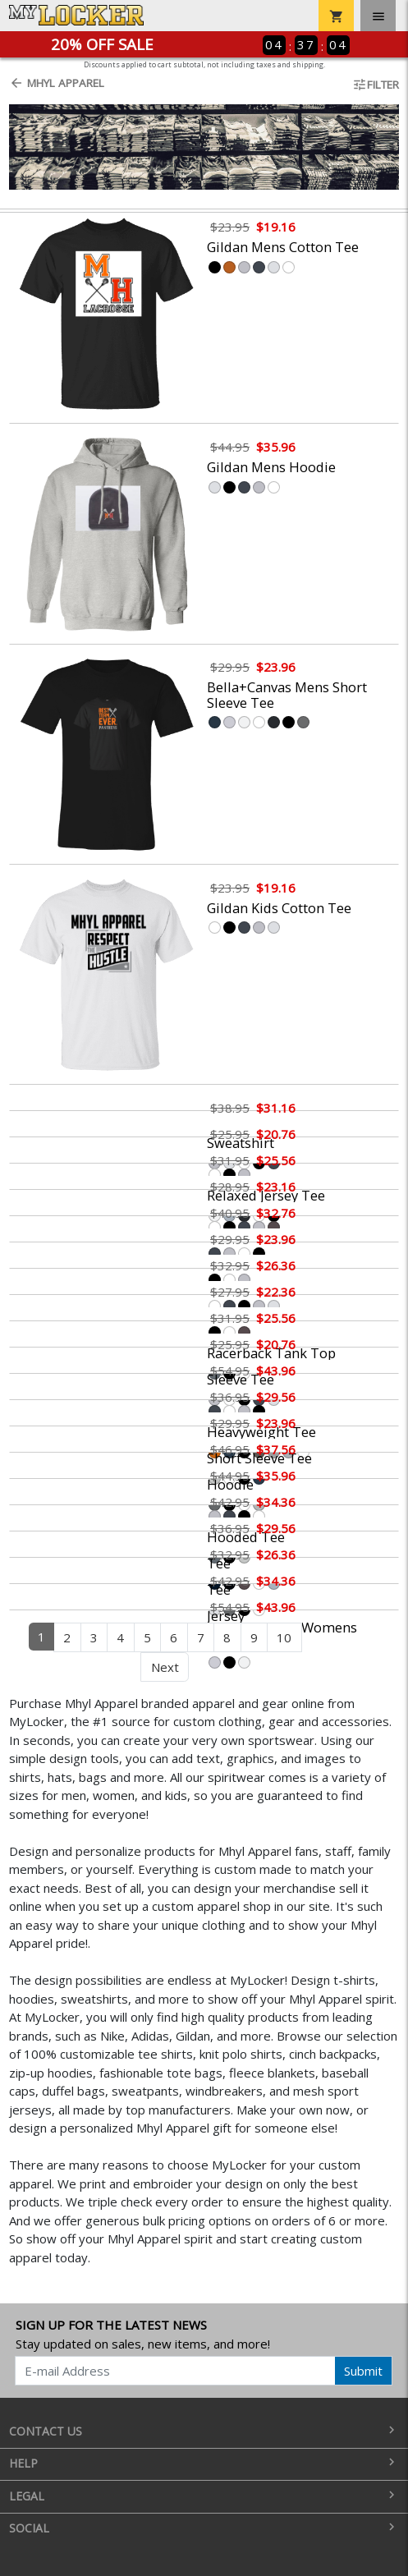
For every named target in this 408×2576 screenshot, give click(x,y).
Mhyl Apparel (56, 83)
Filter (375, 84)
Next (165, 1667)
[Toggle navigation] (378, 15)
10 (284, 1637)
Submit (363, 2370)
